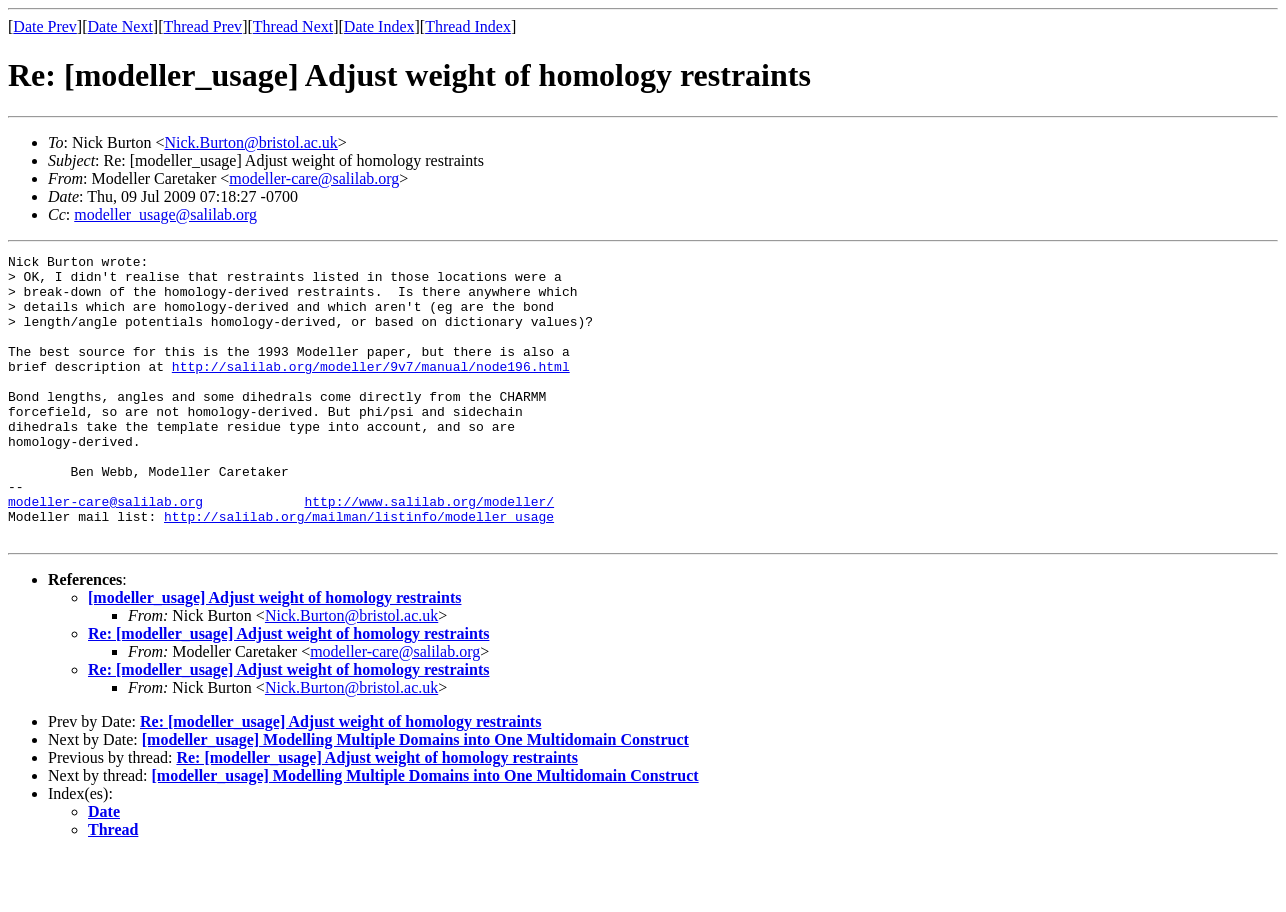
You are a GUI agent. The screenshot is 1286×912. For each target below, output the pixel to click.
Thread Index (468, 26)
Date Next (120, 26)
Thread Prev (202, 26)
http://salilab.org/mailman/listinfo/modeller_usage (359, 570)
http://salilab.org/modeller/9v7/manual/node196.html (371, 390)
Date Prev (45, 26)
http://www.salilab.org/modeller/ (429, 552)
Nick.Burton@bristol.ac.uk (250, 142)
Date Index (379, 26)
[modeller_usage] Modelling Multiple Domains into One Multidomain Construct (415, 796)
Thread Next (293, 26)
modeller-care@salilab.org (314, 178)
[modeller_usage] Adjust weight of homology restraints (274, 654)
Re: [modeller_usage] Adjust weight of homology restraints (288, 690)
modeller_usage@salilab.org (165, 214)
